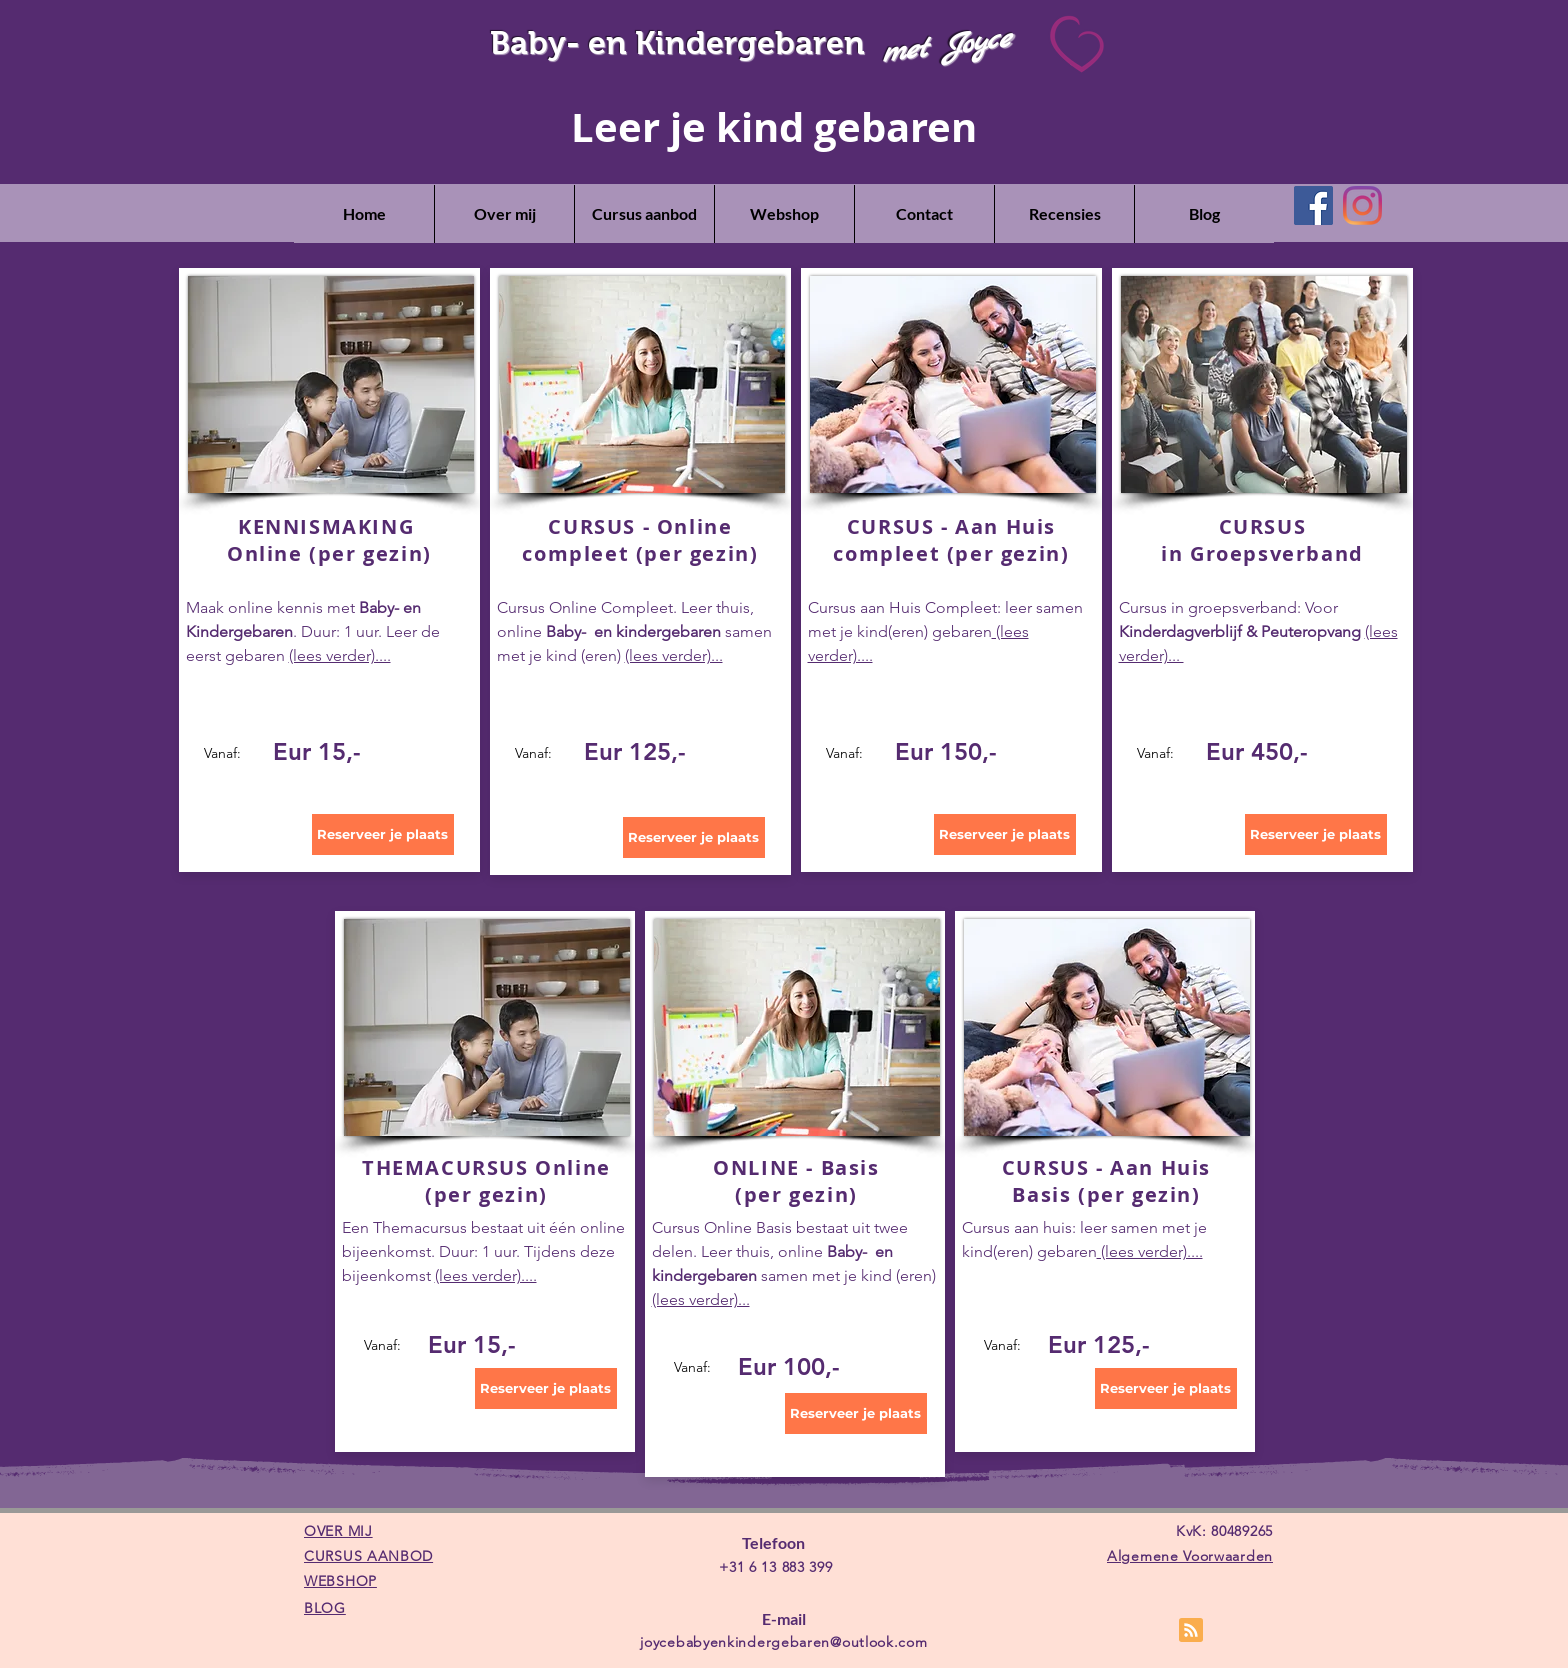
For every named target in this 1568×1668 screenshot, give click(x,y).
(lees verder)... (674, 655)
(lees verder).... (340, 655)
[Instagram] (1362, 205)
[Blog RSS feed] (1191, 1631)
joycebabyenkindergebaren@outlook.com (783, 1642)
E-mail (784, 1618)
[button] (644, 214)
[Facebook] (1313, 205)
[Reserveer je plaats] (383, 834)
